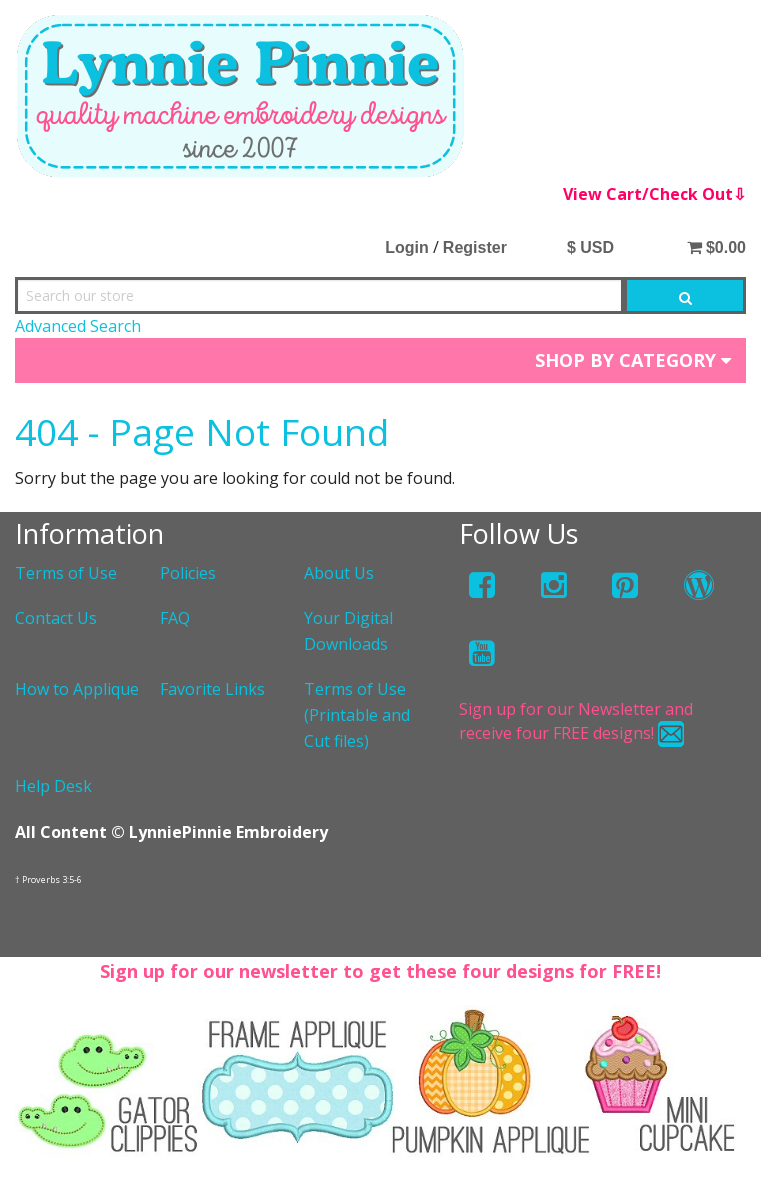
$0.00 (716, 247)
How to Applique (77, 689)
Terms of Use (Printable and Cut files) (357, 714)
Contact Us (56, 618)
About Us (339, 573)
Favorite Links (212, 689)
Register (475, 247)
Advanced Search (78, 326)
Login (407, 247)
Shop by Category (633, 360)
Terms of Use (66, 573)
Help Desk (53, 786)
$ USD (590, 247)
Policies (188, 573)
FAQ (175, 618)
